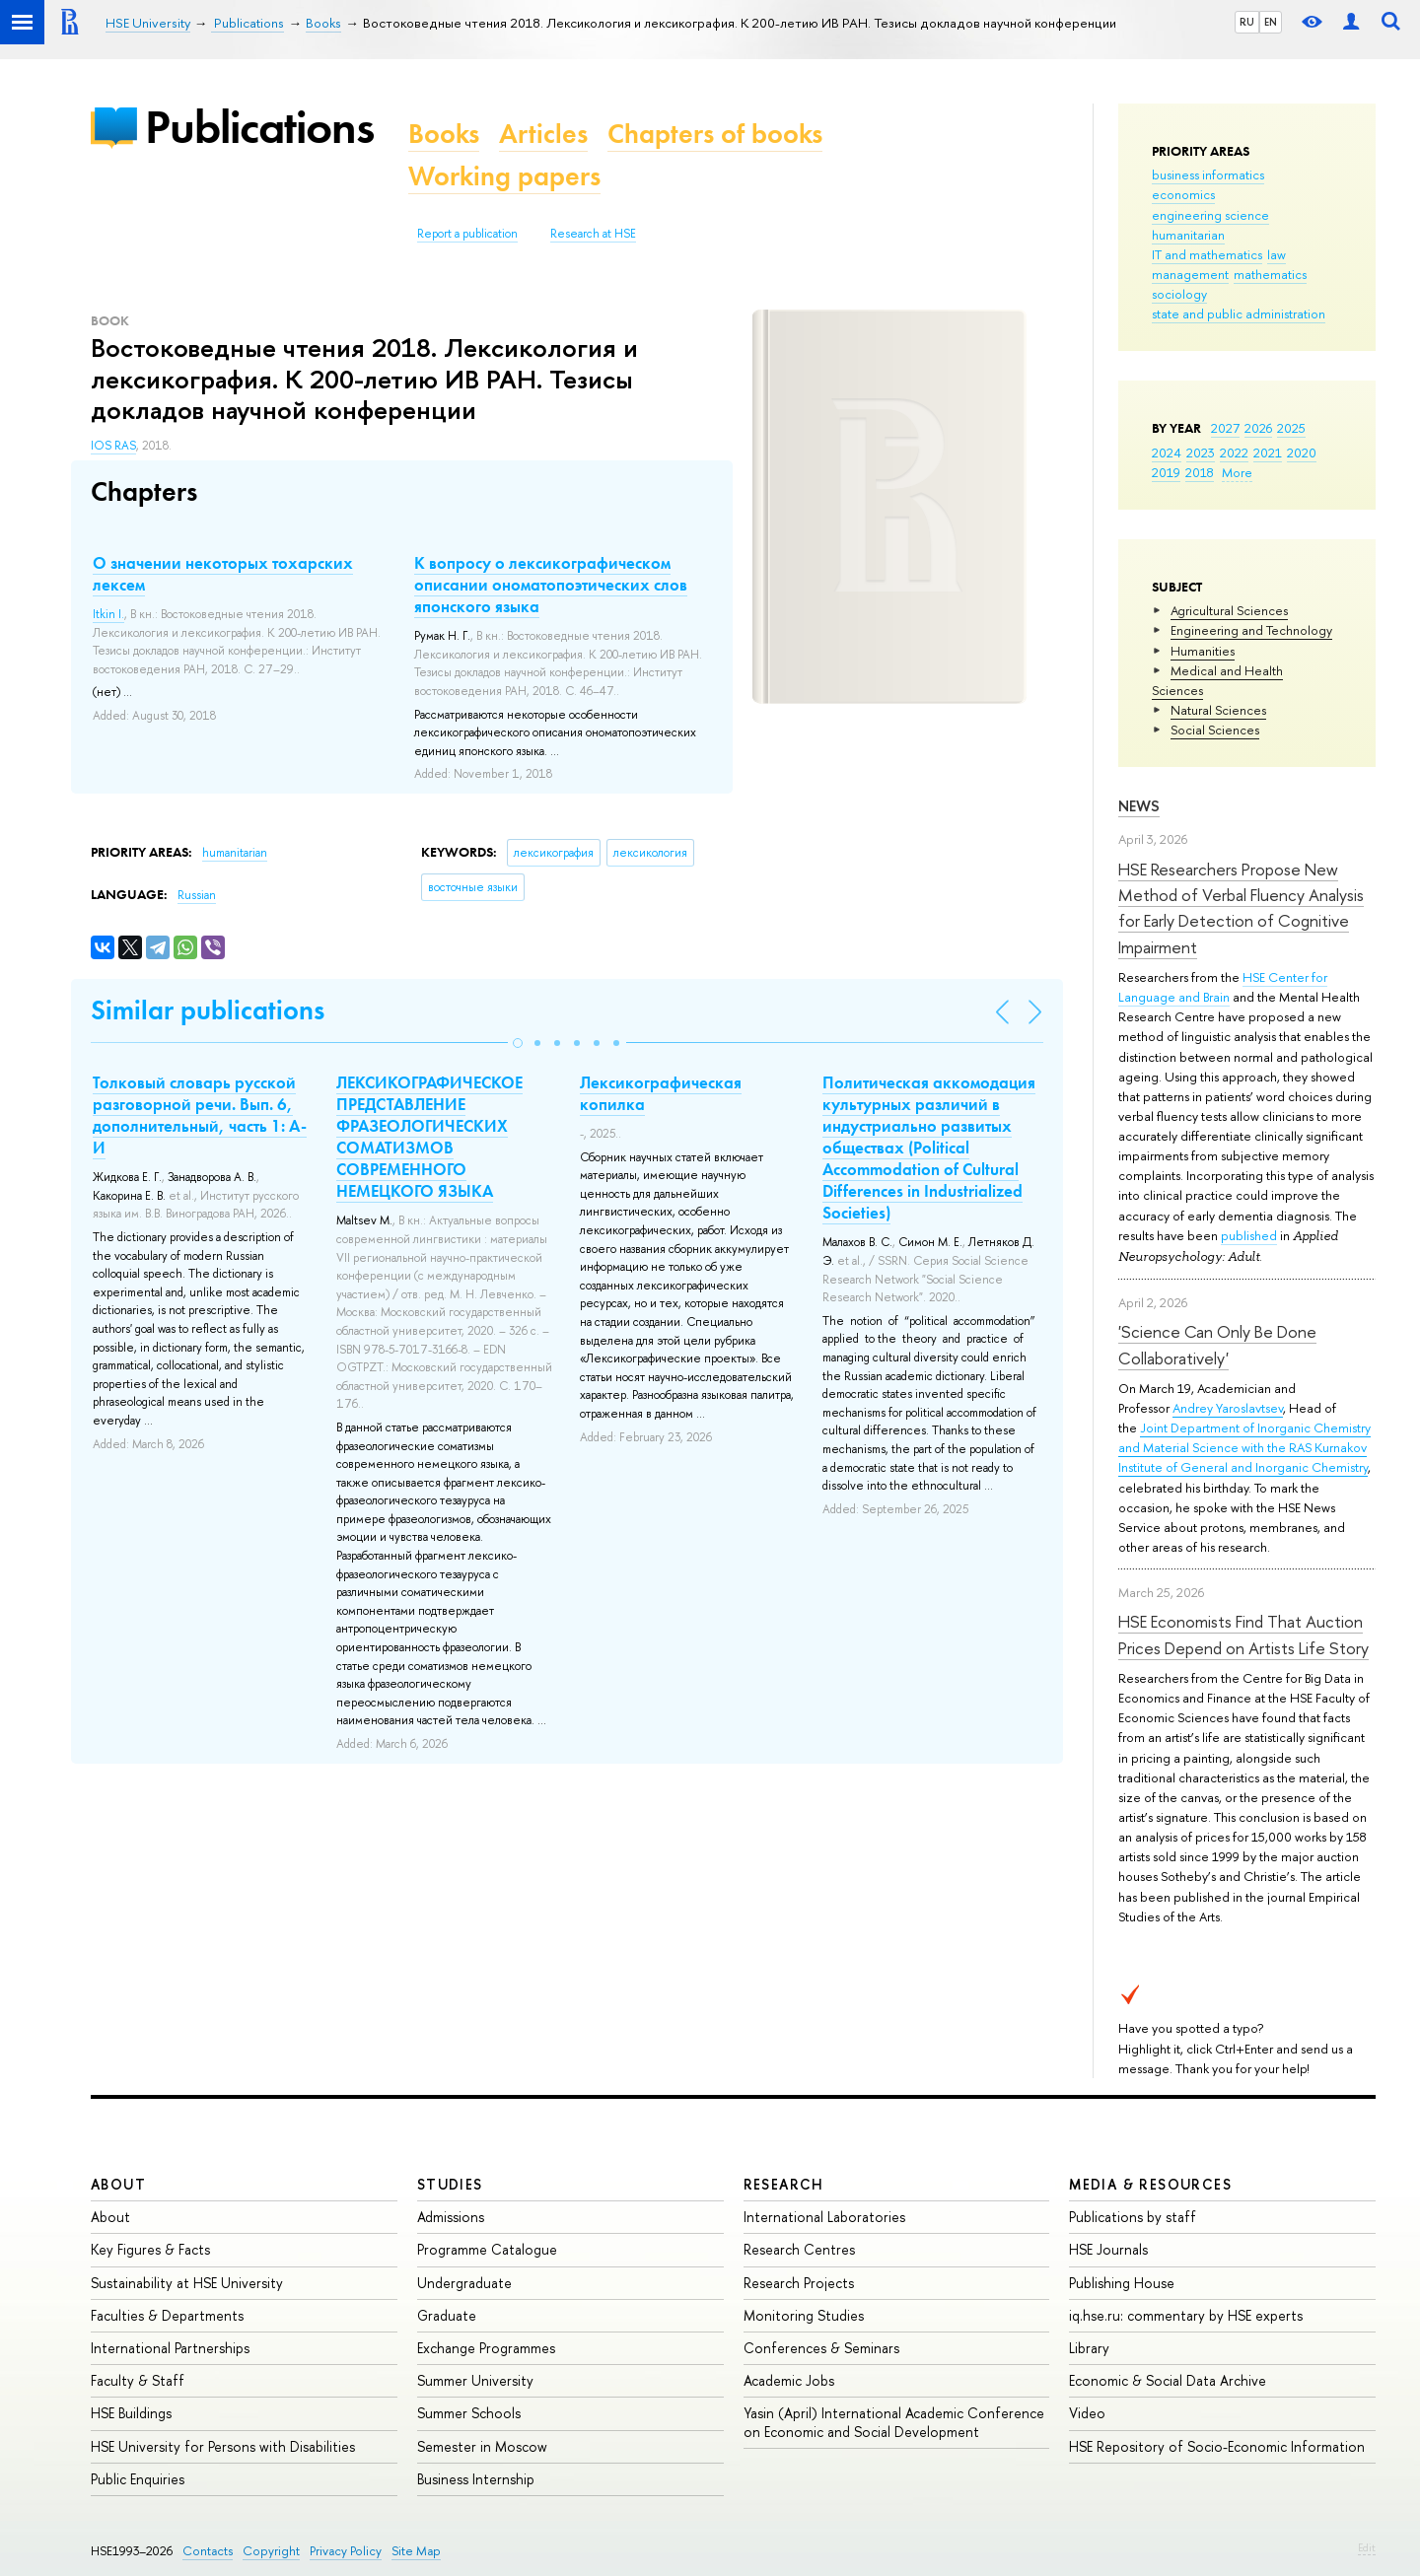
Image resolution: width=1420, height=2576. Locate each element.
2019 (1166, 472)
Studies (450, 2184)
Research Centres (799, 2249)
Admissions (450, 2216)
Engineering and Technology (1251, 630)
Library (1089, 2347)
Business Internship (475, 2479)
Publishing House (1121, 2282)
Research (784, 2184)
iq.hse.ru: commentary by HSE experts (1186, 2315)
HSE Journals (1108, 2249)
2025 (1291, 428)
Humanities (1203, 651)
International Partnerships (170, 2347)
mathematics (1270, 274)
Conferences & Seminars (821, 2347)
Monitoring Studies (804, 2315)
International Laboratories (824, 2216)
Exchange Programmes (486, 2347)
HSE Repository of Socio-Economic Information (1217, 2446)
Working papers (504, 176)
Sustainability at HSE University (187, 2282)
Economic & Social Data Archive (1167, 2380)
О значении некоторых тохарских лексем (223, 573)
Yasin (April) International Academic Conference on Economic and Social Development (894, 2421)
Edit (1367, 2547)
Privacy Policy (346, 2550)
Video (1087, 2412)
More (1237, 472)
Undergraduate (464, 2282)
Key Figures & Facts (150, 2249)
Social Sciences (1215, 729)
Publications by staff (1132, 2216)
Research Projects (799, 2282)
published (1249, 1235)
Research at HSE (593, 234)
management (1190, 274)
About (118, 2184)
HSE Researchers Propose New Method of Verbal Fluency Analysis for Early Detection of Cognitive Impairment (1241, 908)
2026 (1258, 428)
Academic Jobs (789, 2380)
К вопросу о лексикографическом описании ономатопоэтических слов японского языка (550, 584)
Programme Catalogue (487, 2249)
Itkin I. (108, 614)
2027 (1225, 428)
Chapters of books (714, 133)
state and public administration (1238, 313)
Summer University (475, 2380)
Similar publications (207, 1010)
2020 (1301, 452)
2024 (1166, 452)
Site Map (416, 2550)
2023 (1200, 452)
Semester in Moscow (482, 2446)
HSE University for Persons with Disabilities (223, 2446)
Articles (543, 133)
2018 (1199, 472)
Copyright (271, 2550)
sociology (1179, 294)
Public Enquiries (137, 2479)
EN (1270, 22)
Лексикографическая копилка (661, 1093)
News (1139, 806)
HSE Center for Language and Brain (1222, 987)
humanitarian (1188, 235)
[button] (518, 1043)
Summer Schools (469, 2412)
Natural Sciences (1218, 710)
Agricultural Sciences (1229, 610)
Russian (197, 895)
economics (1183, 194)
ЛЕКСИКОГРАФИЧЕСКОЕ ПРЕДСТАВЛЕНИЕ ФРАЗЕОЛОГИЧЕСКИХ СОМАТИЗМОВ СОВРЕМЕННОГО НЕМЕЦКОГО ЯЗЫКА (429, 1137)
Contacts (207, 2550)
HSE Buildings (131, 2412)
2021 (1267, 452)
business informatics (1208, 174)
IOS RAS (113, 445)
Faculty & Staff (137, 2380)
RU (1247, 22)
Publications (259, 127)
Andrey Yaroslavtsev (1227, 1408)
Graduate (446, 2315)
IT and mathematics (1207, 254)
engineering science (1210, 215)
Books (443, 133)
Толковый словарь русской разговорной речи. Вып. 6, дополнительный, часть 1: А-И (200, 1115)
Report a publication (467, 234)
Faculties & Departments (167, 2315)
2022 (1234, 452)
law (1276, 254)
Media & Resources (1150, 2184)
